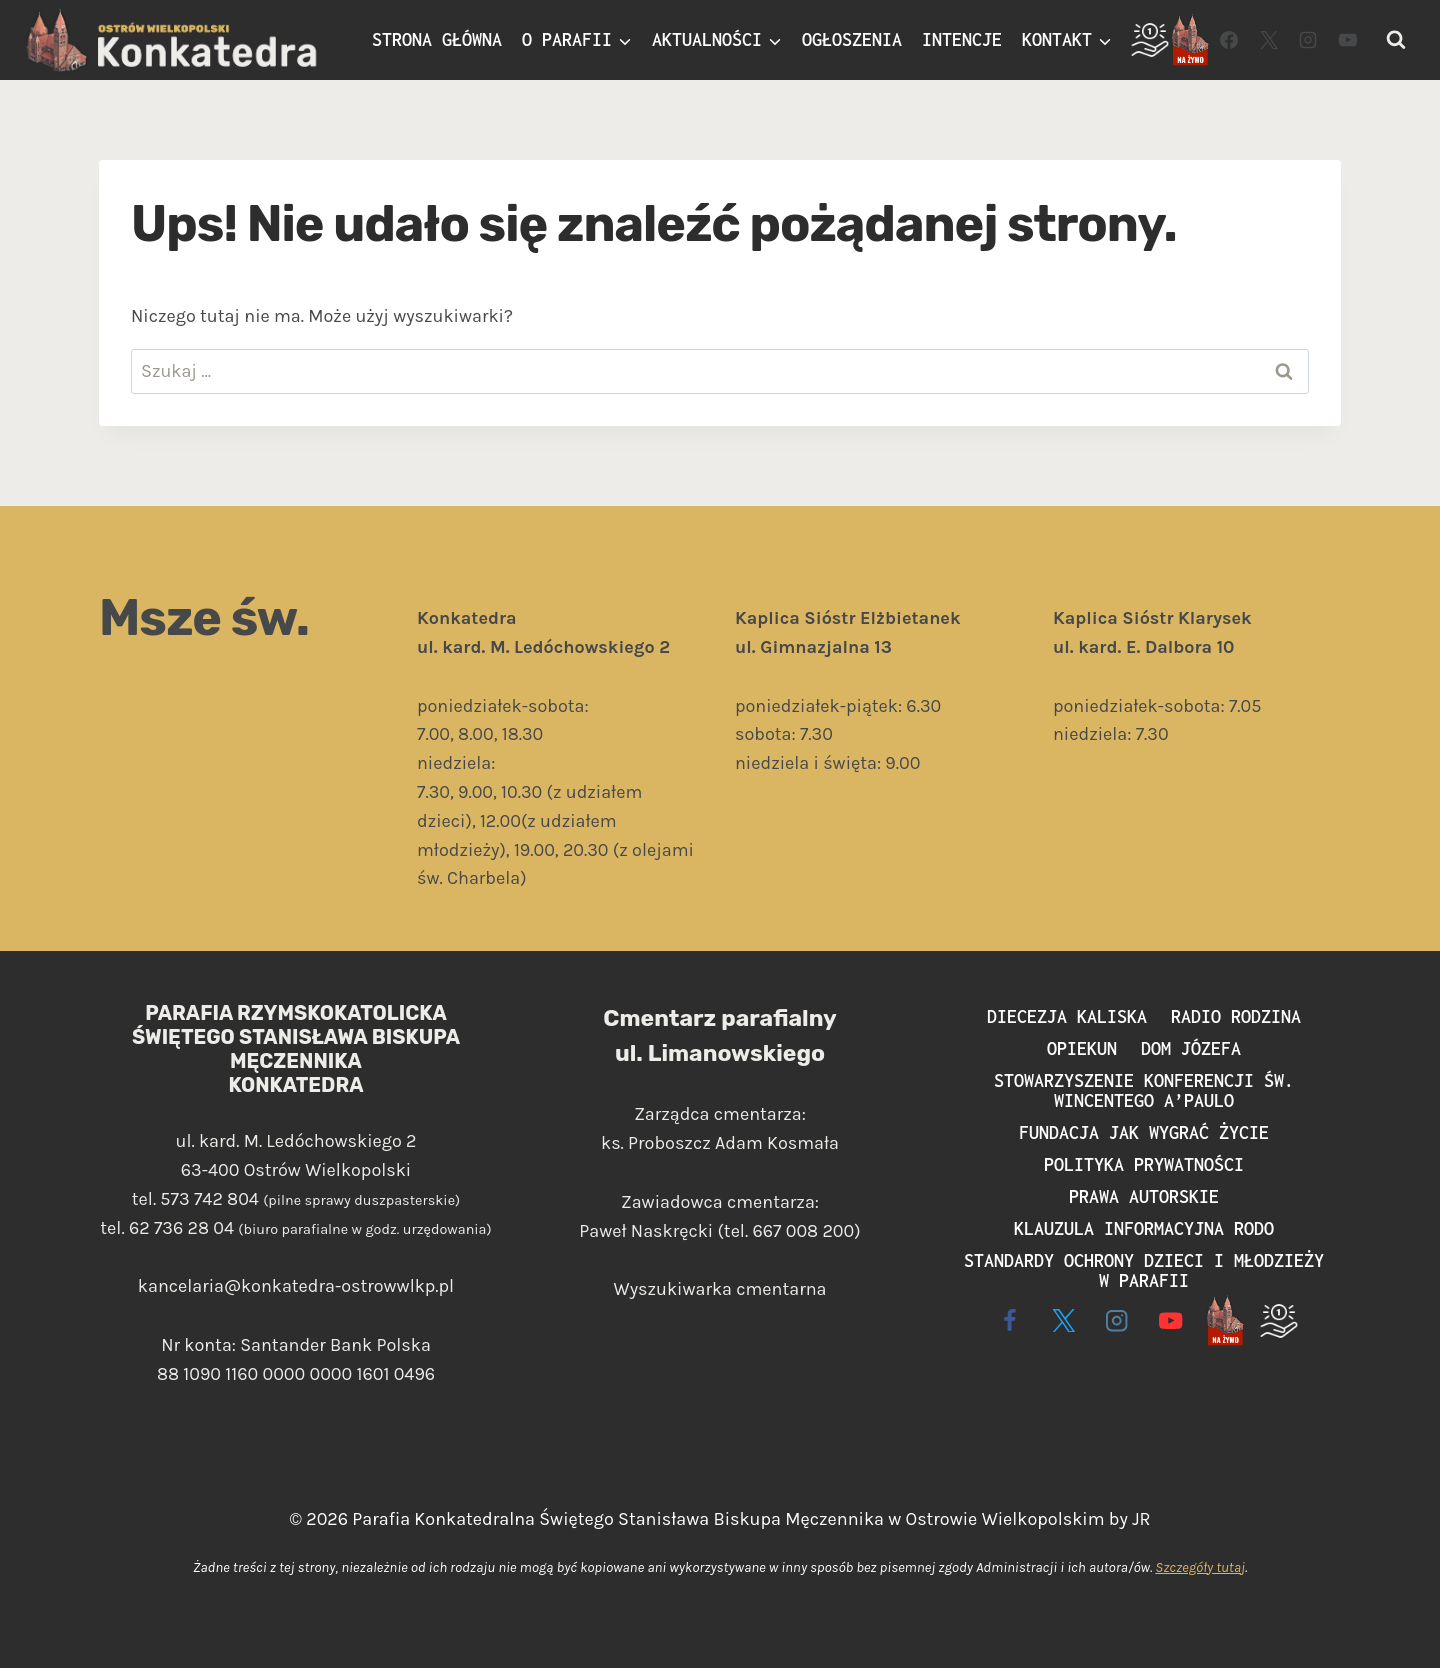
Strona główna (437, 39)
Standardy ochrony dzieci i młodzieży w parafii (1144, 1270)
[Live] (1190, 40)
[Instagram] (1308, 40)
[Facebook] (1229, 40)
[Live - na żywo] (1224, 1320)
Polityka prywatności (1144, 1164)
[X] (1063, 1320)
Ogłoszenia (852, 39)
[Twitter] (1269, 40)
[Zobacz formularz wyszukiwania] (1396, 40)
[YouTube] (1348, 40)
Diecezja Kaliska (1067, 1016)
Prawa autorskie (1144, 1196)
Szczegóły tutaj (1200, 1567)
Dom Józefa (1191, 1048)
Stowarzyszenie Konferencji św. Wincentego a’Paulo (1144, 1090)
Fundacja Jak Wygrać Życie (1144, 1132)
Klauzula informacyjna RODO (1144, 1228)
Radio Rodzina (1236, 1016)
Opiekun (1082, 1048)
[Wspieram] (1150, 40)
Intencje (962, 39)
